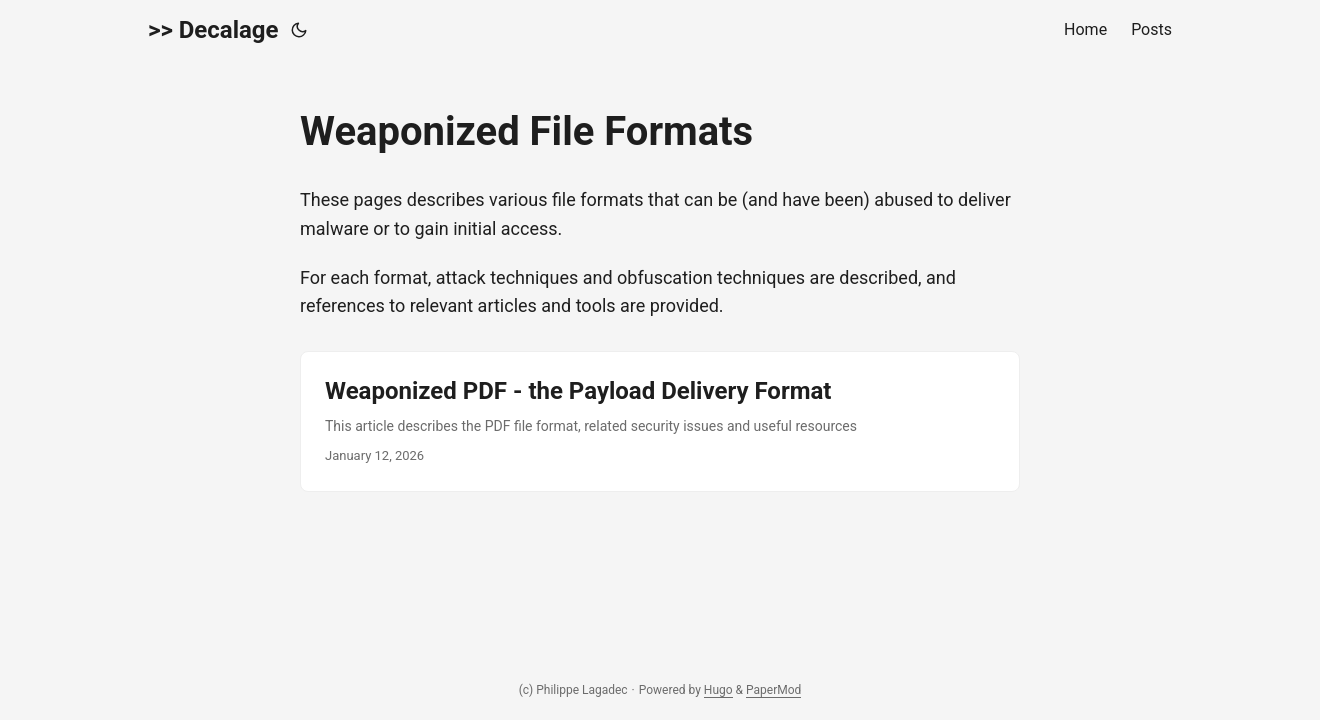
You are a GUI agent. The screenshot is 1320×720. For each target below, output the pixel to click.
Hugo (718, 690)
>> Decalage (213, 30)
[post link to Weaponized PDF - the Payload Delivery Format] (660, 421)
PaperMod (773, 690)
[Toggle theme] (299, 30)
